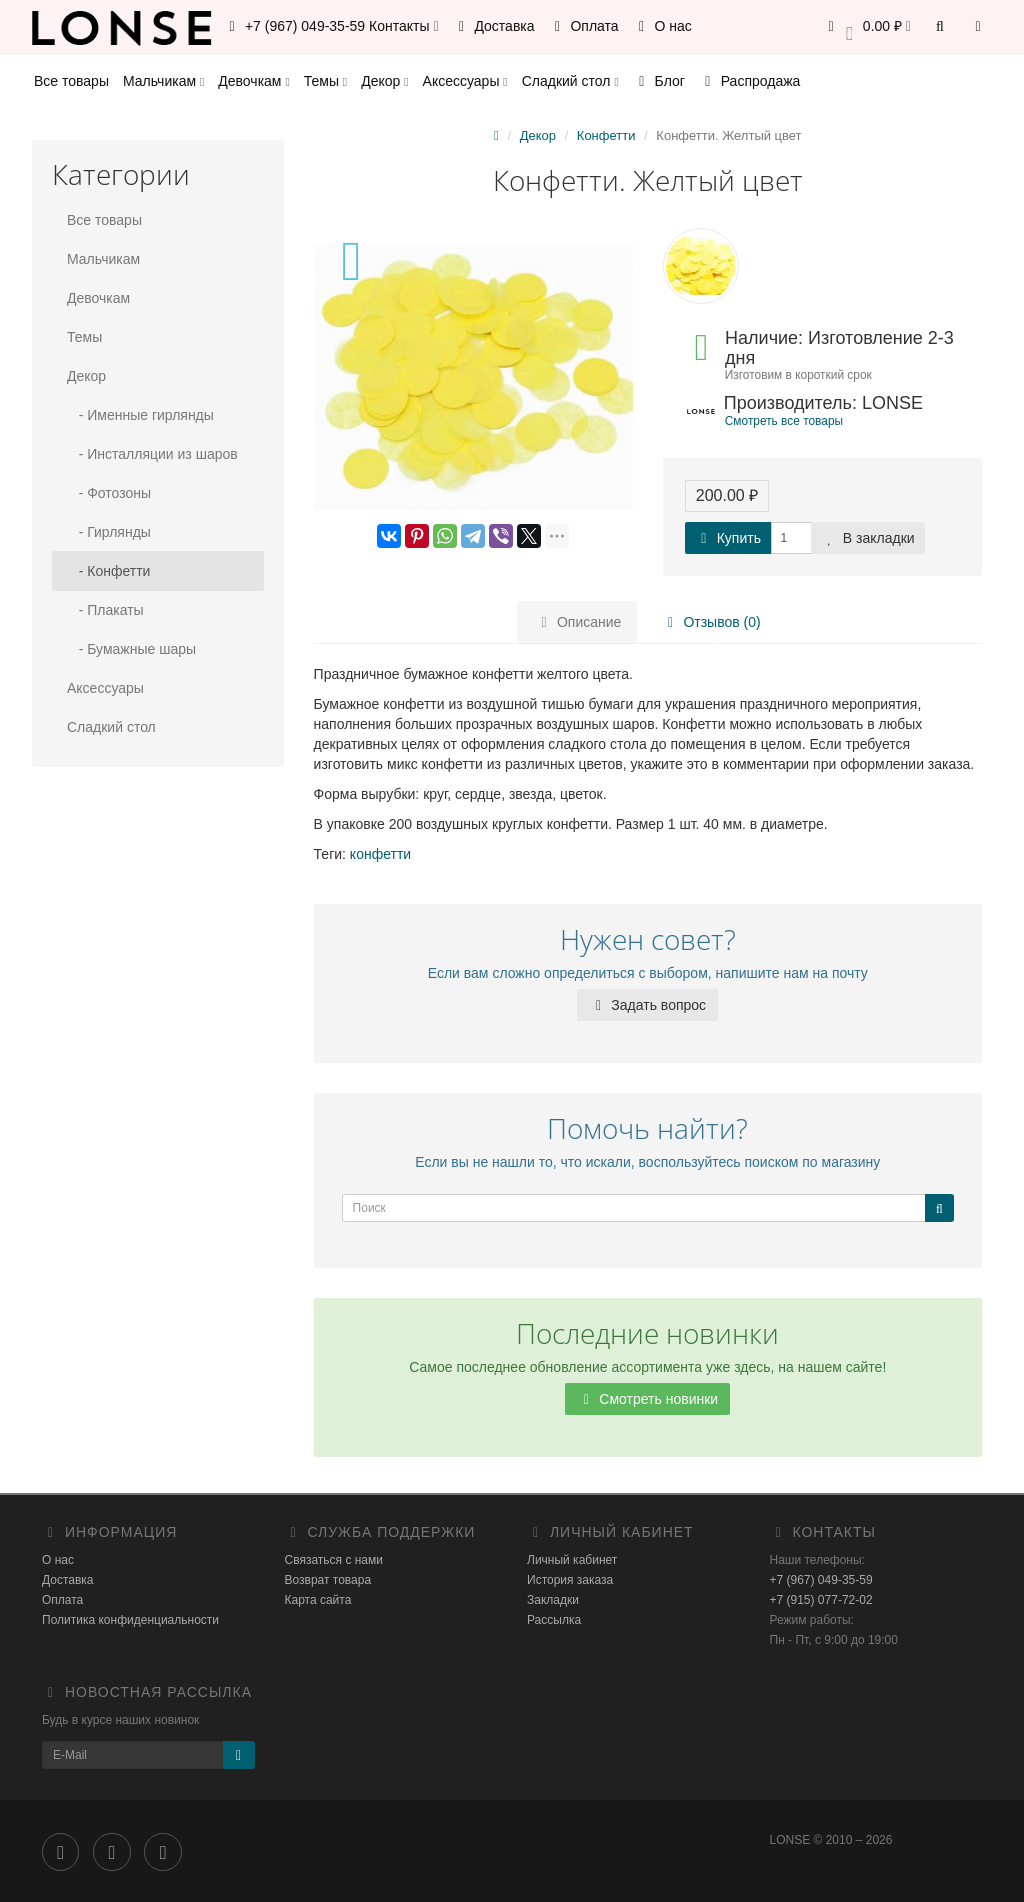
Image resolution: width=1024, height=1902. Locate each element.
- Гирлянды (109, 532)
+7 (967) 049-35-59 (821, 1580)
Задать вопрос (647, 1005)
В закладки (868, 538)
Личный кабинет (572, 1560)
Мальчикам (163, 81)
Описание (578, 622)
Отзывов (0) (708, 622)
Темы (325, 81)
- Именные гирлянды (140, 415)
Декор (384, 81)
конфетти (380, 854)
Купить (728, 538)
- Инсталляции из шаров (152, 454)
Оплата (584, 26)
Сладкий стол (570, 81)
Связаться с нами (334, 1560)
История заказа (570, 1580)
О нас (662, 26)
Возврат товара (328, 1580)
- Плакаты (105, 610)
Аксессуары (465, 81)
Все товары (71, 81)
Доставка (494, 26)
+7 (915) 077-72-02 (821, 1600)
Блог (659, 81)
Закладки (553, 1600)
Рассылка (554, 1620)
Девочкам (253, 81)
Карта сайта (318, 1600)
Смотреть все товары (784, 421)
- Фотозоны (109, 493)
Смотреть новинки (647, 1399)
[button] (866, 27)
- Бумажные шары (131, 649)
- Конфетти (108, 571)
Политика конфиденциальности (130, 1620)
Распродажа (750, 81)
